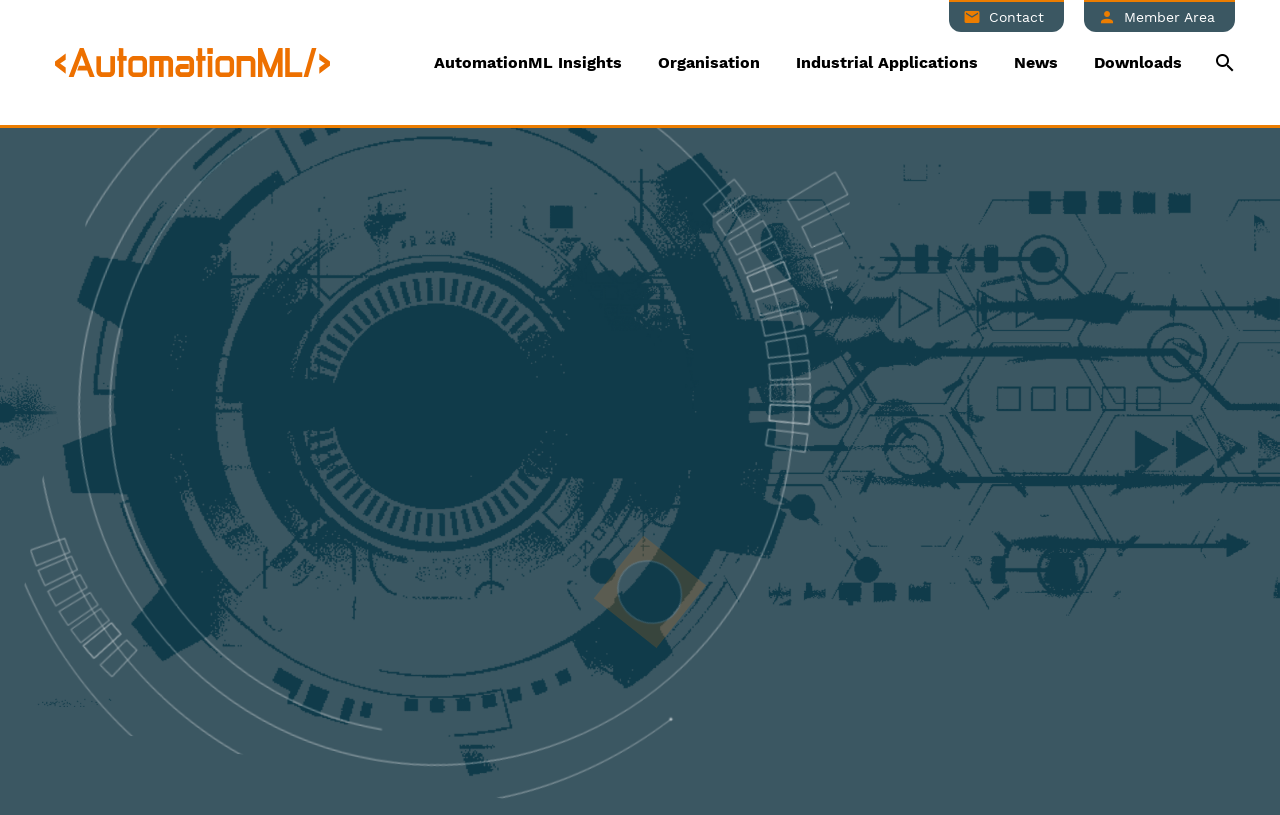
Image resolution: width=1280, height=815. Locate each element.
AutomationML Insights (528, 62)
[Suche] (1222, 62)
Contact (1016, 17)
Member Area (1169, 17)
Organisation (709, 62)
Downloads (1138, 62)
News (1036, 62)
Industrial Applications (887, 62)
